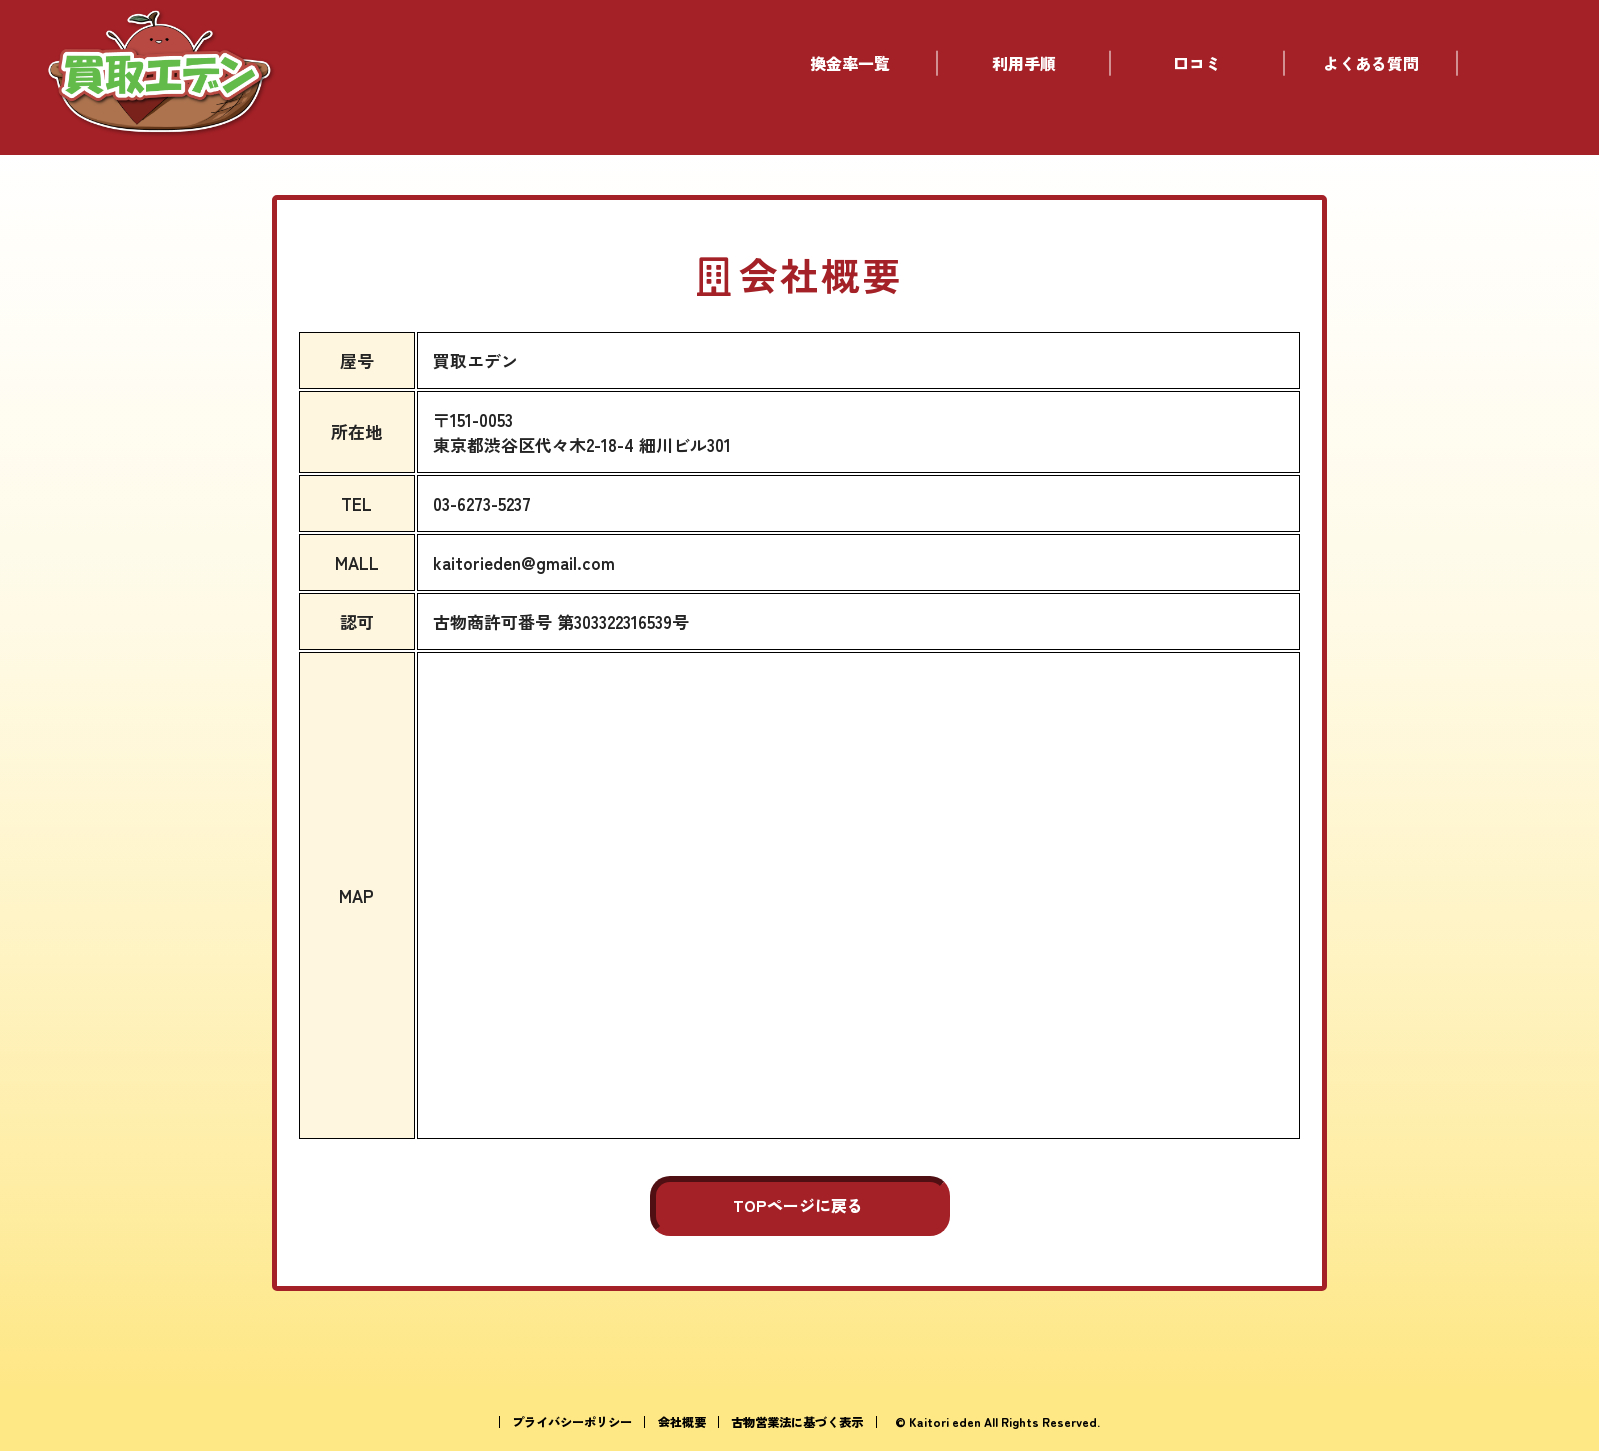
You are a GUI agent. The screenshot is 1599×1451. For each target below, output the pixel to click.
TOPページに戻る (798, 1205)
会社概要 (682, 1422)
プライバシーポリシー (572, 1422)
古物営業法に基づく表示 (797, 1422)
